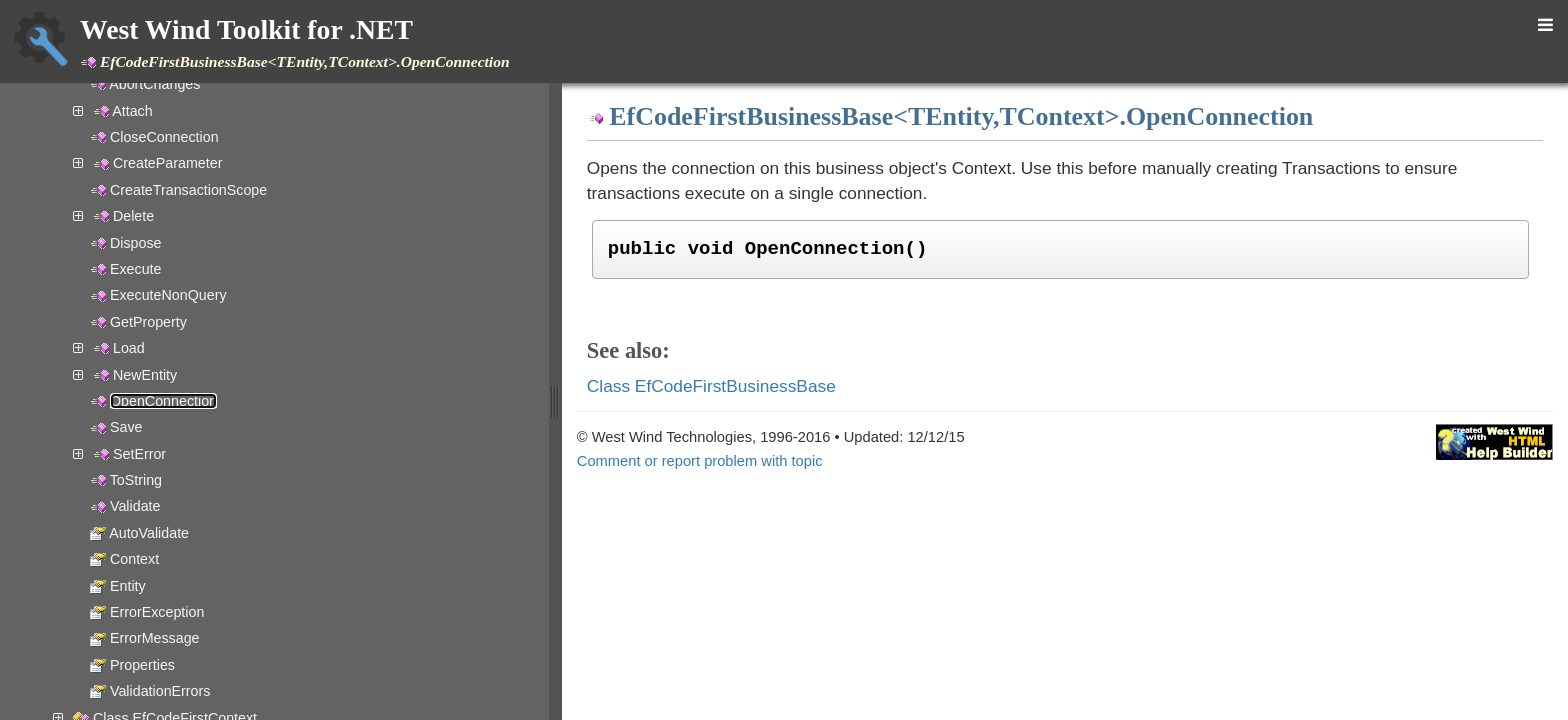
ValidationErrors (160, 691)
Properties (142, 665)
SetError (139, 454)
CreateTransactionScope (188, 190)
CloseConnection (164, 137)
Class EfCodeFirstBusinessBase (711, 386)
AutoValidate (149, 533)
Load (129, 348)
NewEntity (145, 375)
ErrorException (157, 612)
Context (134, 559)
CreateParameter (167, 163)
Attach (132, 111)
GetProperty (148, 322)
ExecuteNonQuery (168, 295)
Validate (135, 506)
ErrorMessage (155, 638)
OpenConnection (163, 401)
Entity (128, 586)
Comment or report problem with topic (700, 461)
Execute (136, 269)
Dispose (136, 243)
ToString (136, 480)
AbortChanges (154, 84)
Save (126, 427)
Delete (133, 216)
